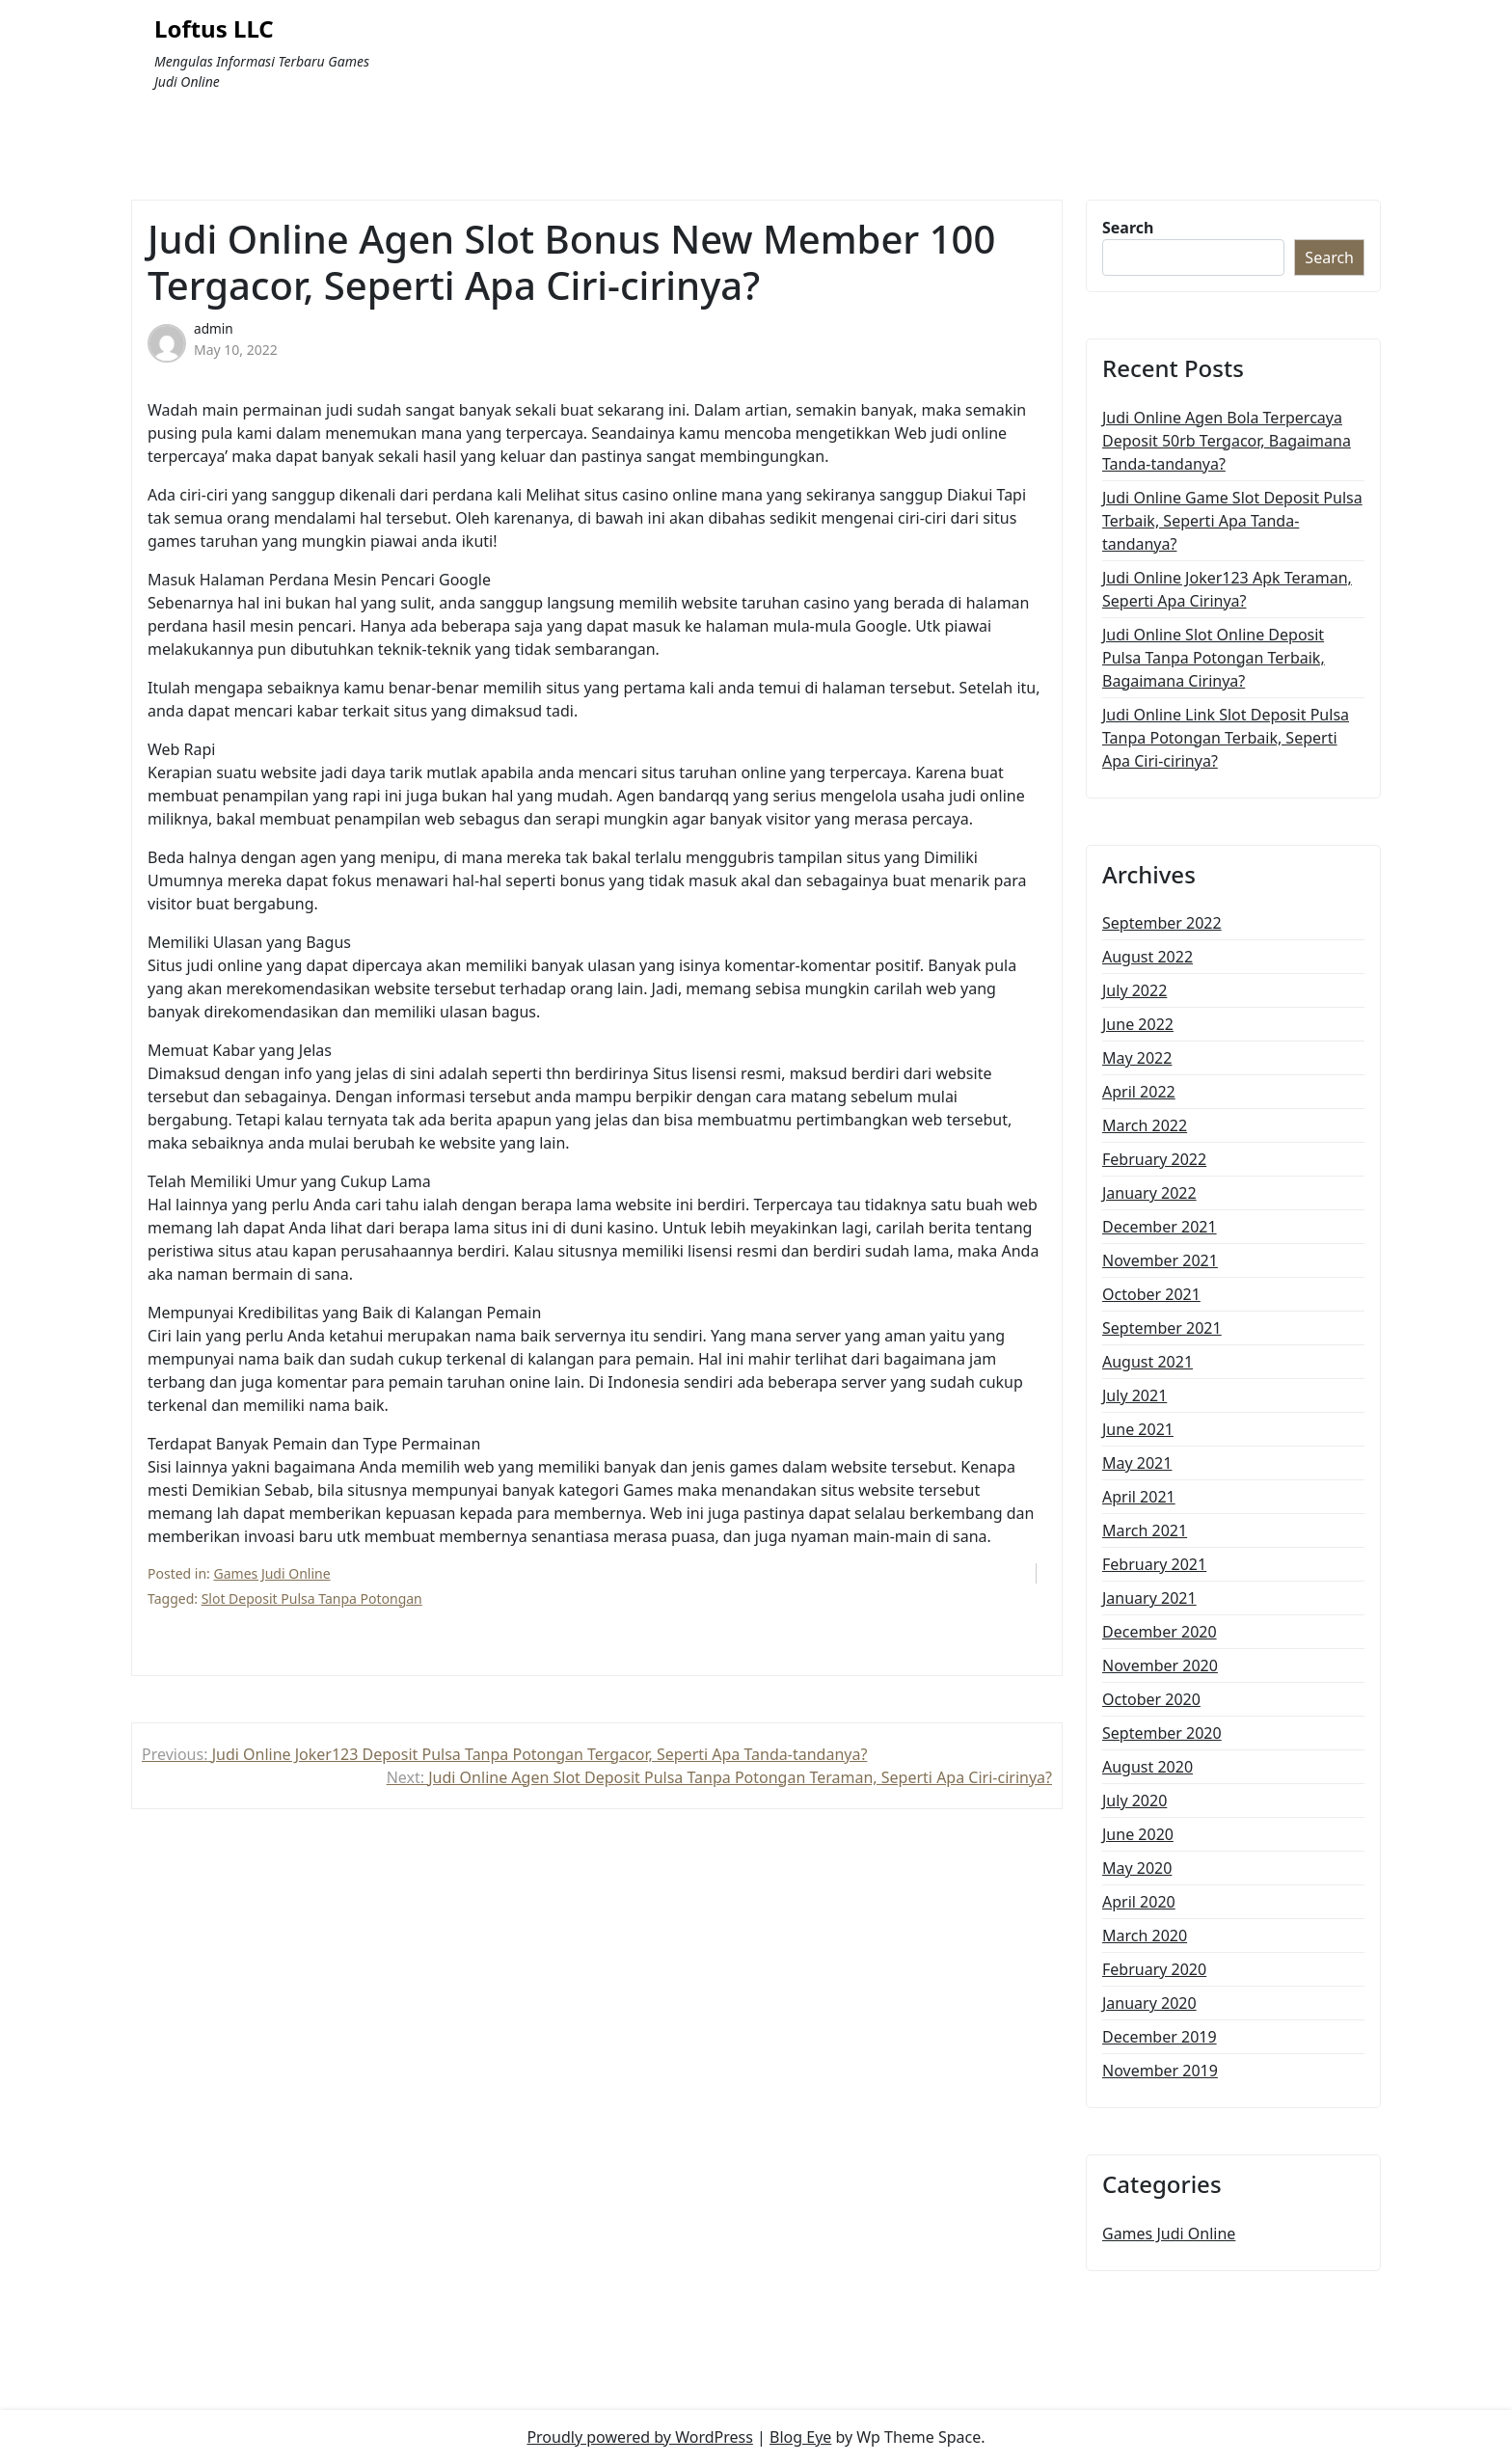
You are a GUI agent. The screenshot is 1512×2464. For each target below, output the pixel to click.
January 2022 (1149, 1193)
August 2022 (1147, 956)
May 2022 (1137, 1058)
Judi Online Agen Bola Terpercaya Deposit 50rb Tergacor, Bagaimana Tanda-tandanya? (1226, 440)
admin (213, 328)
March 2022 (1144, 1125)
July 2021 (1134, 1395)
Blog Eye (800, 2437)
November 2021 (1160, 1260)
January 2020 (1149, 2003)
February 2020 (1154, 1969)
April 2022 (1138, 1091)
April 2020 (1138, 1901)
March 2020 (1144, 1935)
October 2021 (1151, 1294)
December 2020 (1159, 1631)
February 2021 (1154, 1564)
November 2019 (1160, 2070)
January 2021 (1149, 1598)
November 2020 (1160, 1665)
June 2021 (1138, 1429)
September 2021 (1162, 1328)
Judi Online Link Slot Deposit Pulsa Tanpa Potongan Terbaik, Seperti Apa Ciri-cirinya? (1225, 738)
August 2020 (1147, 1766)
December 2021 (1159, 1226)
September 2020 (1162, 1733)
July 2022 (1134, 990)
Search (1127, 227)
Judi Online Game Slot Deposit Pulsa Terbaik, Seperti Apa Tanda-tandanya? (1232, 521)
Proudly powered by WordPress (639, 2437)
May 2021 (1137, 1463)
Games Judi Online (272, 1573)
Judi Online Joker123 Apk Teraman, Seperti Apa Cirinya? (1227, 589)
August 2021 (1147, 1361)
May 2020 (1137, 1868)
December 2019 (1159, 2036)
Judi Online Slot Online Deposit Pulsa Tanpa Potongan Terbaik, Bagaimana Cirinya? (1213, 657)
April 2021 (1138, 1496)
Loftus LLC (214, 29)
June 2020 (1138, 1834)
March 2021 (1144, 1530)
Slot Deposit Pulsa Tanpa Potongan (312, 1598)
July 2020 (1134, 1800)
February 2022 (1154, 1159)
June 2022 (1138, 1024)
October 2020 (1151, 1699)
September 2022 (1162, 923)
